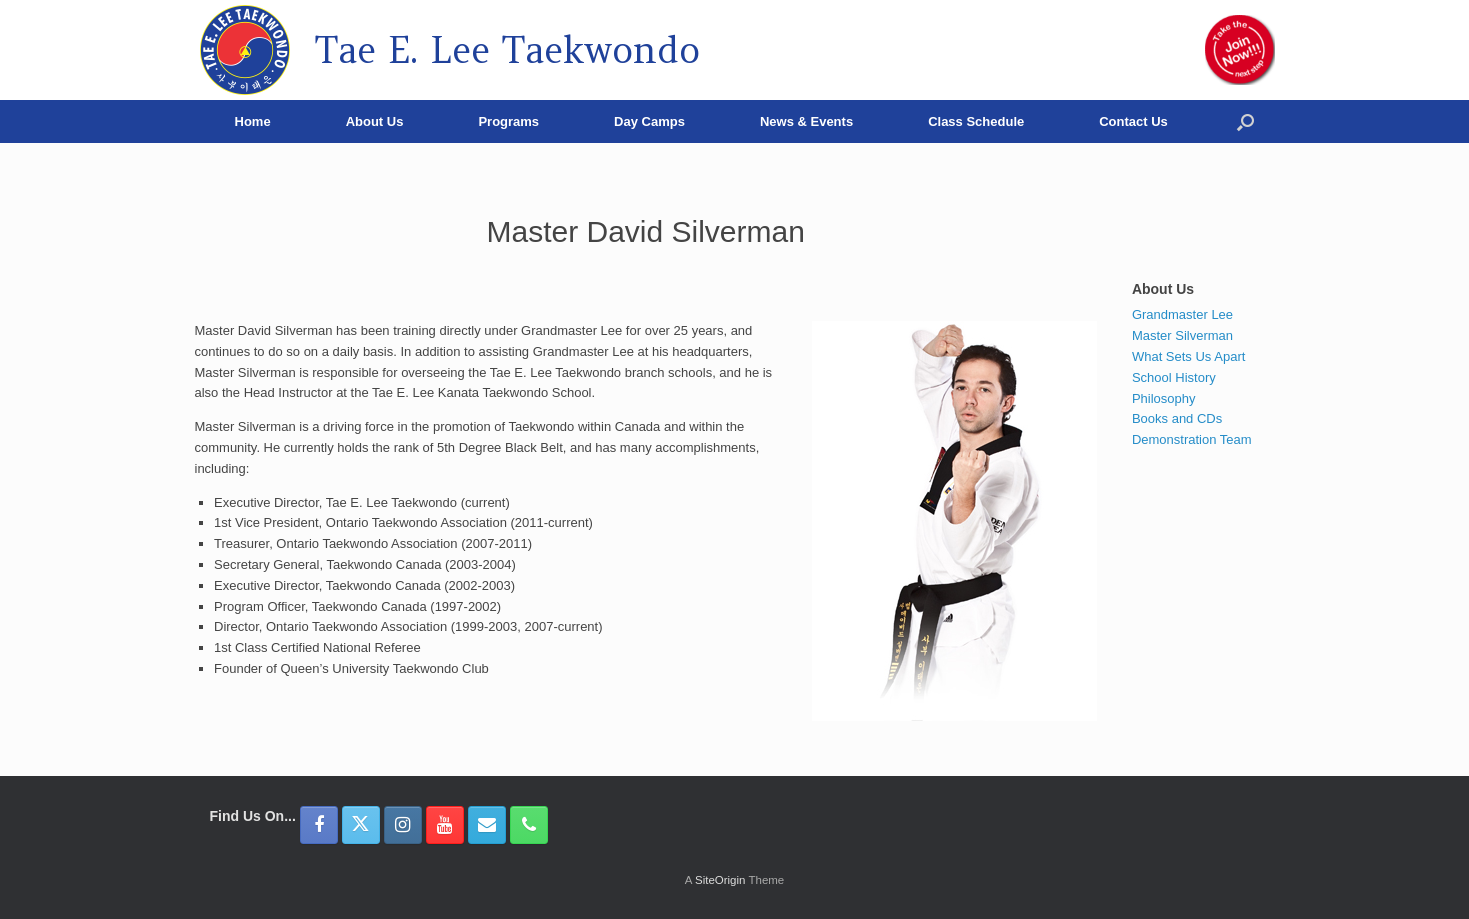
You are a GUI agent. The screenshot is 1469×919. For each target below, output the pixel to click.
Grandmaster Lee (1182, 314)
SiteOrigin (720, 880)
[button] (1245, 121)
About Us (375, 121)
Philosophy (1164, 398)
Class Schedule (976, 121)
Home (253, 121)
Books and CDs (1177, 418)
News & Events (806, 121)
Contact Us (1133, 121)
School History (1174, 377)
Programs (508, 121)
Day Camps (649, 121)
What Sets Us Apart (1188, 356)
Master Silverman (1182, 335)
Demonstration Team (1192, 439)
